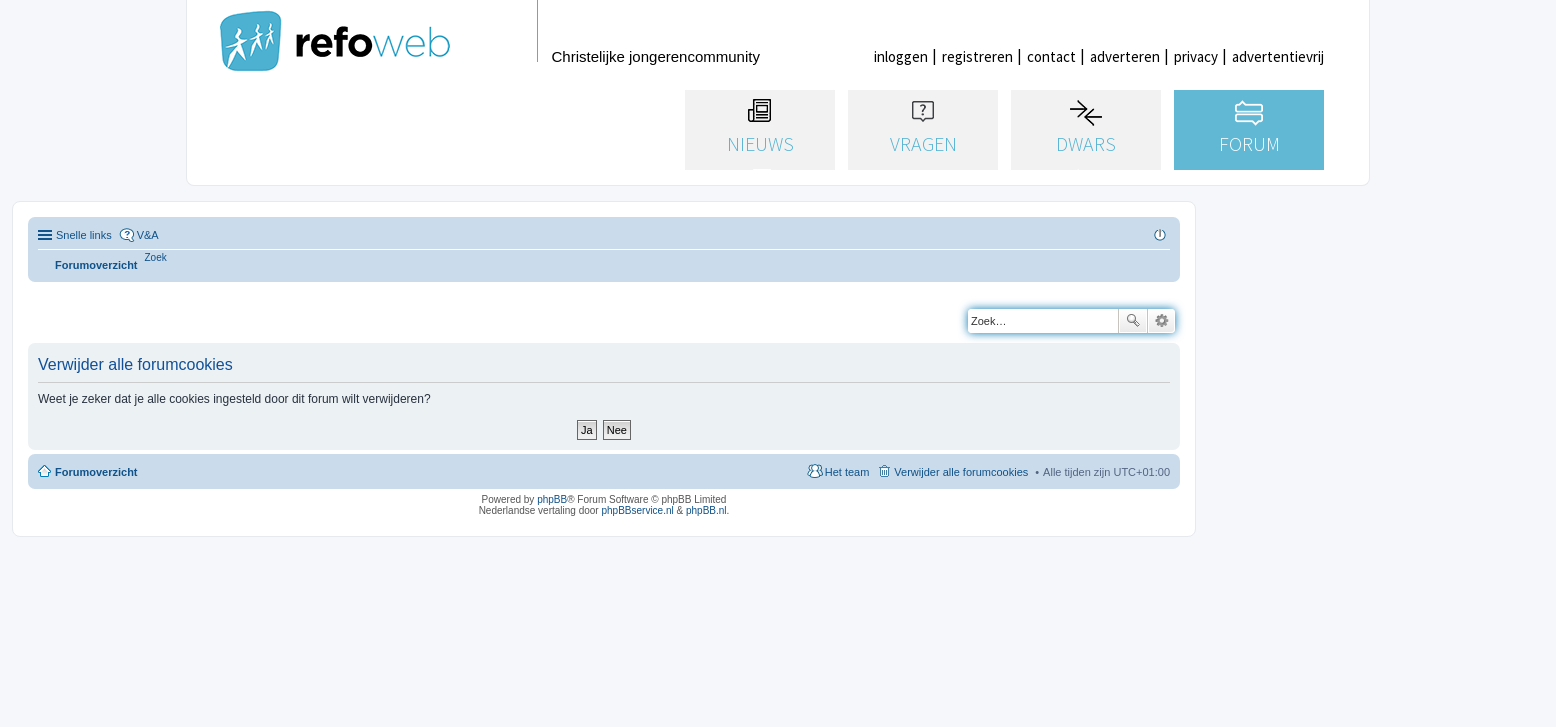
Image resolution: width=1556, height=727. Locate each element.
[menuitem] (156, 257)
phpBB (552, 499)
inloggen (901, 56)
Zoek (1133, 321)
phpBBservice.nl (637, 510)
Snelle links (84, 235)
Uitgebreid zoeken (1161, 321)
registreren (977, 56)
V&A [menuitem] (148, 235)
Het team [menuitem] (847, 472)
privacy (1196, 56)
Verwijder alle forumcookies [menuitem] (961, 472)
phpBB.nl (706, 510)
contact (1051, 56)
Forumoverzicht (96, 472)
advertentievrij (1278, 56)
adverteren (1125, 56)
